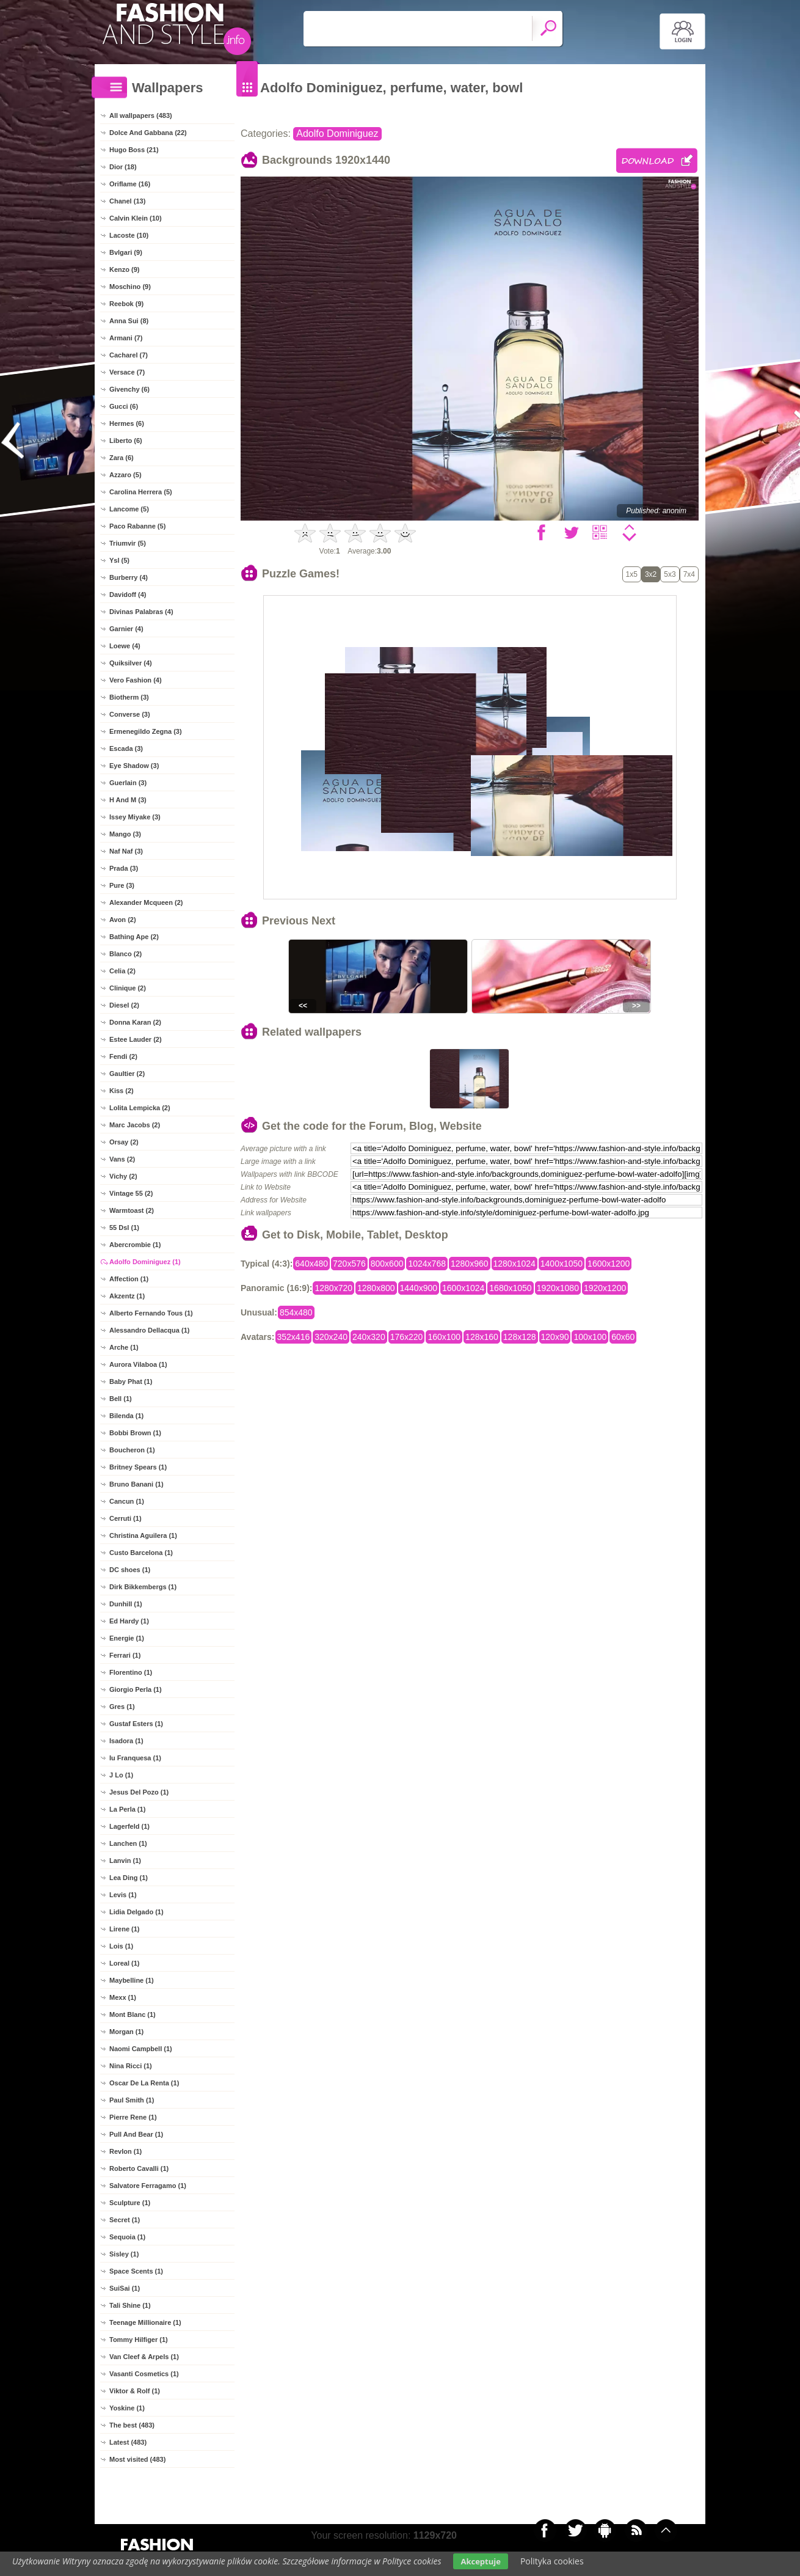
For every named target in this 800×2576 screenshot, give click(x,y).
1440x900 (419, 1288)
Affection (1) (128, 1279)
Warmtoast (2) (131, 1210)
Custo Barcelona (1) (141, 1552)
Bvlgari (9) (125, 252)
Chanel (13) (127, 201)
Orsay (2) (124, 1142)
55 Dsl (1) (124, 1227)
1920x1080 (558, 1288)
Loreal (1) (124, 1963)
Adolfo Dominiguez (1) (145, 1261)
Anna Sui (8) (128, 320)
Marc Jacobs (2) (134, 1125)
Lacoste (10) (128, 235)
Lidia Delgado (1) (136, 1912)
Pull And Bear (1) (136, 2134)
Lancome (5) (129, 509)
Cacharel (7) (128, 355)
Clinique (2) (127, 988)
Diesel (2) (124, 1005)
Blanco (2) (125, 953)
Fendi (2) (123, 1056)
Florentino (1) (130, 1672)
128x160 (481, 1337)
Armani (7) (125, 338)
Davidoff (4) (128, 594)
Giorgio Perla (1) (135, 1689)
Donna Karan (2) (135, 1022)
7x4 (689, 574)
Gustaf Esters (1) (136, 1723)
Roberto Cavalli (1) (139, 2168)
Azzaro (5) (125, 474)
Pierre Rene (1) (133, 2117)
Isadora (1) (126, 1740)
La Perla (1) (127, 1809)
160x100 (443, 1337)
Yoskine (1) (127, 2408)
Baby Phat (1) (130, 1381)
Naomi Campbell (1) (140, 2048)
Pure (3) (121, 885)
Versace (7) (127, 372)
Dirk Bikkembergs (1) (142, 1586)
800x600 (387, 1263)
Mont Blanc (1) (132, 2014)
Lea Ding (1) (128, 1877)
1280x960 (470, 1263)
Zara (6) (121, 457)
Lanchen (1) (128, 1843)
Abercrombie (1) (135, 1244)
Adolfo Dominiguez (337, 133)
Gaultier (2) (127, 1073)
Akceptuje (480, 2561)
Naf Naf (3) (126, 851)
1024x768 (427, 1263)
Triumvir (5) (127, 543)
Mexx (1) (122, 1997)
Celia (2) (122, 971)
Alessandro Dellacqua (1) (149, 1330)
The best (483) (132, 2425)
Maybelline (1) (131, 1980)
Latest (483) (128, 2442)
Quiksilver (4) (130, 663)
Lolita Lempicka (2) (139, 1107)
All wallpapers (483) (140, 115)
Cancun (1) (126, 1501)
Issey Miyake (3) (135, 817)
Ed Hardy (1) (129, 1621)
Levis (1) (123, 1894)
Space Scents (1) (136, 2271)
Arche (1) (124, 1347)
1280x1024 (514, 1263)
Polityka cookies (552, 2561)
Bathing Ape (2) (134, 936)
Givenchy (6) (129, 389)
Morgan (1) (126, 2031)
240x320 (368, 1337)
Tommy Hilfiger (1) (138, 2339)
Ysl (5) (119, 560)
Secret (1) (124, 2219)
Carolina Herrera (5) (140, 492)
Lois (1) (121, 1946)
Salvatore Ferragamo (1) (147, 2185)
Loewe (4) (124, 645)
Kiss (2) (121, 1090)
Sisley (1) (124, 2254)
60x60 (623, 1337)
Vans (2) (122, 1159)
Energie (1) (126, 1638)
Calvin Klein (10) (135, 218)
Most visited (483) (137, 2459)
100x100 (589, 1337)
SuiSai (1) (124, 2288)
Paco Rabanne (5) (137, 526)
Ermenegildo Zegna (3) (145, 731)
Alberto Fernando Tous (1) (151, 1313)
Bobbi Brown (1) (135, 1432)
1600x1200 (608, 1263)
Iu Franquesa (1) (135, 1758)
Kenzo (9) (124, 269)
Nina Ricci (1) (130, 2065)
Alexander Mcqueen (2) (146, 902)
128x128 (519, 1337)
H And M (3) (128, 799)
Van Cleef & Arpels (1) (144, 2356)
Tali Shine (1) (130, 2305)
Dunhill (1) (125, 1604)
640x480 (311, 1263)
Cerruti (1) (125, 1518)
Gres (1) (122, 1706)
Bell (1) (120, 1398)
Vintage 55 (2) (131, 1193)
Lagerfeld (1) (129, 1826)
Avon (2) (122, 919)
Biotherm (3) (129, 697)
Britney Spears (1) (138, 1467)
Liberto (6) (125, 440)
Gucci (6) (123, 406)
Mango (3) (125, 834)
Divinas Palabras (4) (141, 611)
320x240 (331, 1337)
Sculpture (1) (129, 2202)
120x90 (555, 1337)
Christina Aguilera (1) (143, 1535)
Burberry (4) (128, 577)
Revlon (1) (125, 2151)
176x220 (406, 1337)
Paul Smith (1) (131, 2100)
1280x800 (376, 1288)
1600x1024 (463, 1288)
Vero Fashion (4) (135, 680)
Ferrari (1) (124, 1655)
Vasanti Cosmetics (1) (144, 2373)
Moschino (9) (130, 286)
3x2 (650, 574)
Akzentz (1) (127, 1296)
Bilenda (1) (126, 1415)
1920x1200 (605, 1288)
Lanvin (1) (125, 1860)
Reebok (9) (126, 303)
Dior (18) (123, 166)
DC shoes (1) (129, 1569)
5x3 (669, 574)
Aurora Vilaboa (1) (138, 1364)
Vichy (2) (123, 1176)
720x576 (349, 1263)
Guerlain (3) (128, 782)
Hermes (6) (126, 423)
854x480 (296, 1312)
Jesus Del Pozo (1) (139, 1792)
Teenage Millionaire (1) (145, 2322)
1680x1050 (510, 1288)
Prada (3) (123, 868)
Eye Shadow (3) (134, 765)
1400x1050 (561, 1263)
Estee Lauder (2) (135, 1039)
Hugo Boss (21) (134, 149)
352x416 (293, 1337)
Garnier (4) (126, 628)
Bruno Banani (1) (136, 1484)
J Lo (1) (121, 1775)
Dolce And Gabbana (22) (148, 132)
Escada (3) (126, 748)
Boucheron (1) (132, 1450)
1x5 (632, 574)
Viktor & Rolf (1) (134, 2391)
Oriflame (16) (129, 184)
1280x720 (333, 1288)
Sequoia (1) (127, 2237)
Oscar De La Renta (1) (144, 2083)
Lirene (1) (124, 1929)
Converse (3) (129, 714)
